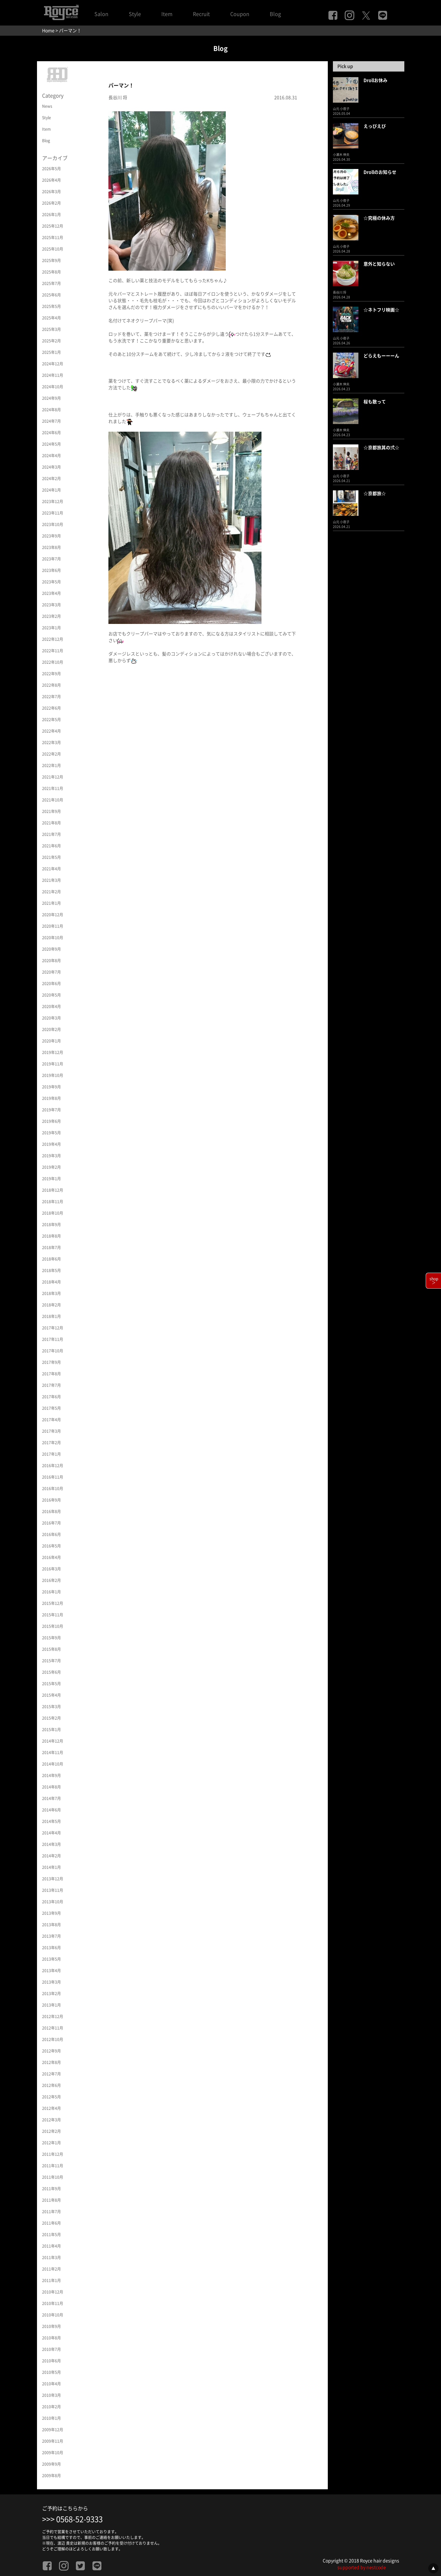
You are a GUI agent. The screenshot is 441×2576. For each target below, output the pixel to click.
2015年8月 (51, 1649)
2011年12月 (52, 2154)
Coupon (239, 14)
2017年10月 (52, 1351)
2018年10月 (52, 1213)
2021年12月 (52, 777)
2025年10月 (52, 249)
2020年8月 (51, 960)
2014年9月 (51, 1775)
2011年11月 (52, 2166)
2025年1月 (51, 352)
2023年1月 (51, 628)
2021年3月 (51, 880)
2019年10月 (52, 1075)
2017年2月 (51, 1443)
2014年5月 (51, 1821)
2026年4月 (51, 180)
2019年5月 (51, 1133)
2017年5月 (51, 1408)
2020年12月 (52, 915)
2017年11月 (52, 1339)
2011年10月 (52, 2177)
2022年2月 (51, 754)
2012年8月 (51, 2062)
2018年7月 (51, 1247)
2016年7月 (51, 1523)
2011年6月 (51, 2223)
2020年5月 (51, 995)
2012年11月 (52, 2028)
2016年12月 (52, 1465)
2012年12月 (52, 2016)
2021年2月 (51, 892)
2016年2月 (51, 1580)
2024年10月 (52, 387)
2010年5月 (51, 2372)
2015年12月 (52, 1603)
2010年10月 (52, 2315)
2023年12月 (52, 501)
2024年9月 (51, 398)
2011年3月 (51, 2257)
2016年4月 (51, 1557)
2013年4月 (51, 1970)
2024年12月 (52, 364)
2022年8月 (51, 685)
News (47, 106)
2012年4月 (51, 2108)
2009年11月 (52, 2441)
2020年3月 (51, 1018)
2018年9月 (51, 1224)
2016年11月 (52, 1477)
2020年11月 (52, 926)
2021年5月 (51, 857)
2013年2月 (51, 1993)
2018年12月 (52, 1190)
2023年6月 (51, 570)
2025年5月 (51, 306)
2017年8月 (51, 1374)
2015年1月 (51, 1729)
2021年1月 (51, 903)
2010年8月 (51, 2338)
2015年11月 (52, 1615)
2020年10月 (52, 938)
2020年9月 (51, 949)
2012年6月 (51, 2085)
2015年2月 (51, 1718)
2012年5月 (51, 2097)
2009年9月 (51, 2464)
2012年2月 (51, 2131)
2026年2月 (51, 203)
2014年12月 (52, 1741)
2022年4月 (51, 731)
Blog (275, 14)
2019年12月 (52, 1052)
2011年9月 (51, 2189)
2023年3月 (51, 605)
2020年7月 (51, 972)
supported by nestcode (361, 2567)
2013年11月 (52, 1890)
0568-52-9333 (79, 2519)
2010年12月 (52, 2292)
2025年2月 (51, 341)
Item (167, 14)
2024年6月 (51, 433)
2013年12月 (52, 1879)
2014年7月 (51, 1798)
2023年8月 (51, 547)
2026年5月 (51, 169)
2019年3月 (51, 1156)
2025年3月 (51, 329)
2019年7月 (51, 1110)
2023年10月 (52, 524)
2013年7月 (51, 1936)
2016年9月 (51, 1500)
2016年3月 (51, 1569)
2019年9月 (51, 1087)
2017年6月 (51, 1397)
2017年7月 (51, 1385)
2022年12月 (52, 639)
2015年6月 (51, 1672)
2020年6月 (51, 983)
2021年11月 (52, 788)
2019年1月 (51, 1179)
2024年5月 (51, 444)
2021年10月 (52, 800)
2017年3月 (51, 1431)
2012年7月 (51, 2074)
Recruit (201, 14)
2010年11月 (52, 2303)
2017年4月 (51, 1420)
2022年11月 (52, 651)
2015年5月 (51, 1684)
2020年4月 (51, 1006)
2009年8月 (51, 2475)
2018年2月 (51, 1305)
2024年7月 (51, 421)
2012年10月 (52, 2039)
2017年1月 (51, 1454)
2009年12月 (52, 2430)
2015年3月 (51, 1707)
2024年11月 (52, 375)
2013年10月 (52, 1902)
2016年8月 (51, 1511)
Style (135, 14)
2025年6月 (51, 295)
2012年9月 (51, 2051)
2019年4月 (51, 1144)
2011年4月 (51, 2246)
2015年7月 (51, 1661)
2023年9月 (51, 536)
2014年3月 (51, 1844)
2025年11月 (52, 237)
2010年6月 (51, 2361)
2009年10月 (52, 2453)
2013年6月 (51, 1948)
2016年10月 (52, 1488)
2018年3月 (51, 1293)
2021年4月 (51, 869)
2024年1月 (51, 490)
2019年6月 (51, 1121)
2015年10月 (52, 1626)
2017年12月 (52, 1328)
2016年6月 (51, 1534)
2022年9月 (51, 674)
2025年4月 (51, 318)
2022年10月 (52, 662)
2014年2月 (51, 1856)
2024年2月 (51, 478)
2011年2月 (51, 2269)
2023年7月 (51, 559)
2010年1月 (51, 2418)
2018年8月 (51, 1236)
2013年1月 (51, 2005)
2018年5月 (51, 1270)
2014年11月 (52, 1752)
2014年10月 (52, 1764)
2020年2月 (51, 1029)
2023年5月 (51, 582)
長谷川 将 (117, 97)
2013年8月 (51, 1925)
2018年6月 (51, 1259)
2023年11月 (52, 513)
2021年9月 (51, 811)
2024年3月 (51, 467)
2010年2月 (51, 2407)
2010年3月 (51, 2395)
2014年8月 (51, 1787)
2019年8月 (51, 1098)
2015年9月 (51, 1638)
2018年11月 (52, 1202)
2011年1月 (51, 2280)
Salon (101, 14)
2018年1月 (51, 1316)
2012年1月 (51, 2143)
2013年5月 (51, 1959)
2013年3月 (51, 1982)
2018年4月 (51, 1282)
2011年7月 (51, 2212)
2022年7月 (51, 697)
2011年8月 (51, 2200)
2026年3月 (51, 192)
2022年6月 (51, 708)
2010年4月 (51, 2384)
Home (48, 30)
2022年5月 (51, 719)
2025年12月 (52, 226)
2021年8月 (51, 823)
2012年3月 (51, 2120)
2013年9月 (51, 1913)
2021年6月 (51, 846)
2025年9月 (51, 260)
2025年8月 (51, 272)
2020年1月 (51, 1041)
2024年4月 (51, 455)
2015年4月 (51, 1695)
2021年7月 (51, 834)
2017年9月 (51, 1362)
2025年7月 (51, 283)
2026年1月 (51, 214)
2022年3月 (51, 742)
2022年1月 (51, 765)
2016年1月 (51, 1592)
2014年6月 (51, 1810)
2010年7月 (51, 2349)
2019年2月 (51, 1167)
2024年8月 (51, 410)
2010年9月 (51, 2326)
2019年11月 (52, 1064)
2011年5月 (51, 2234)
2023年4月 (51, 593)
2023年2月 (51, 616)
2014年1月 (51, 1867)
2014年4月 (51, 1833)
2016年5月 (51, 1546)
